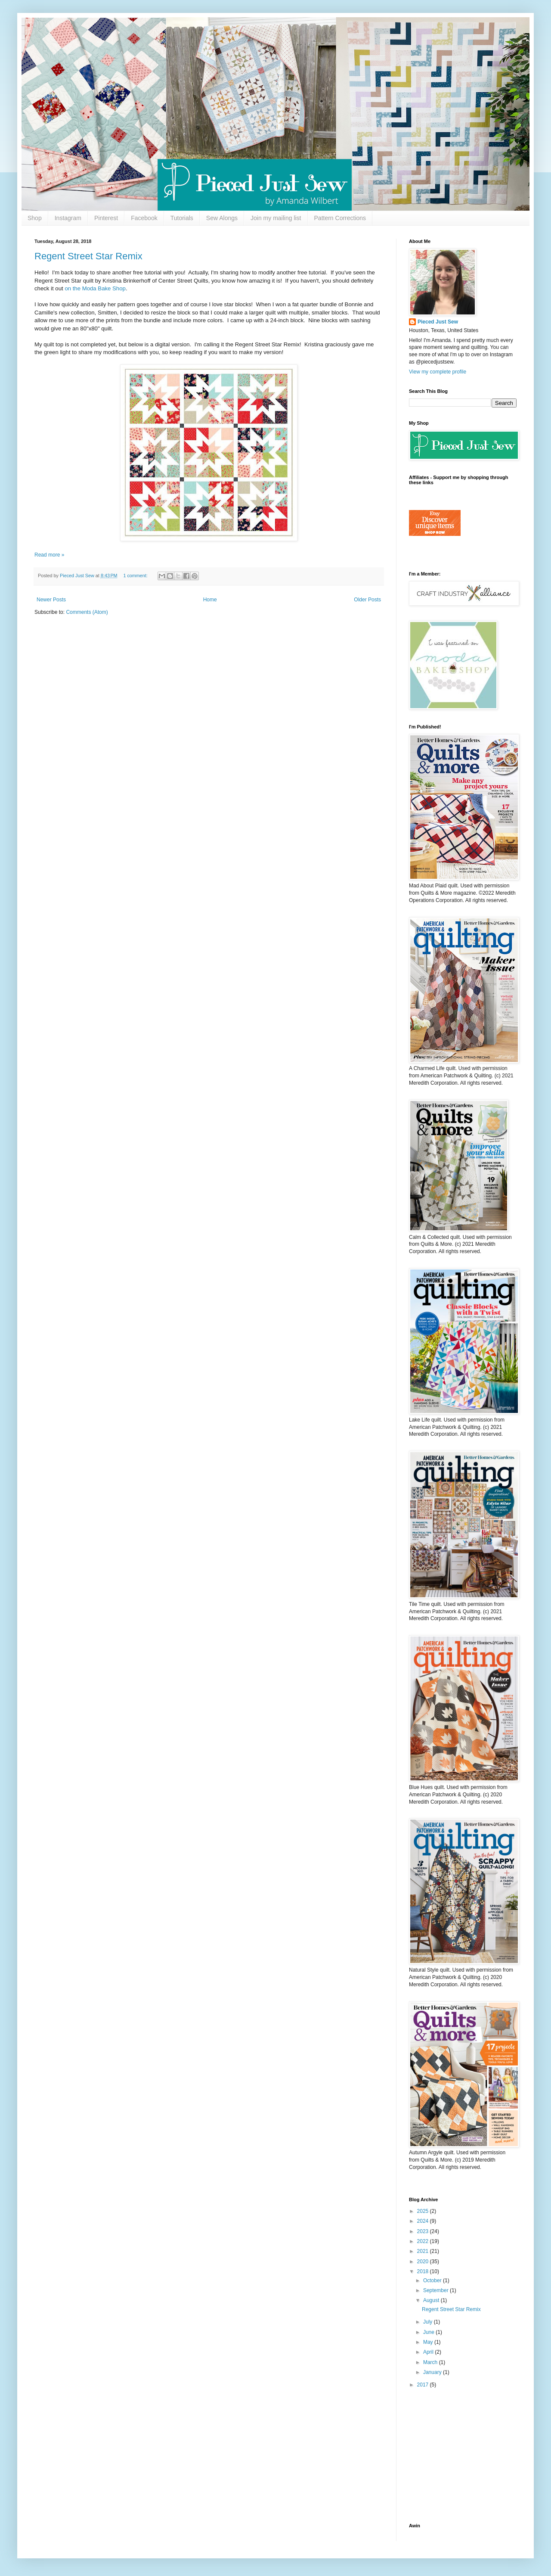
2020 (423, 2262)
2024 (423, 2221)
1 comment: (136, 575)
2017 (423, 2385)
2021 (423, 2251)
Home (210, 600)
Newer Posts (51, 600)
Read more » (49, 555)
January (433, 2372)
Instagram (68, 218)
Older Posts (367, 600)
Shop (35, 218)
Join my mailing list (276, 218)
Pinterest (106, 218)
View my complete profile (437, 372)
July (428, 2322)
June (429, 2332)
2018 (423, 2271)
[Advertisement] (463, 2456)
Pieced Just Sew (438, 322)
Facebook (144, 218)
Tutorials (181, 218)
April (429, 2352)
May (428, 2342)
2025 (423, 2211)
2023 (423, 2231)
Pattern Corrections (340, 218)
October (433, 2280)
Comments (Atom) (87, 612)
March (431, 2362)
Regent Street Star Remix (88, 256)
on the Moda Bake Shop (95, 288)
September (436, 2290)
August (432, 2300)
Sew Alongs (222, 218)
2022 (423, 2241)
